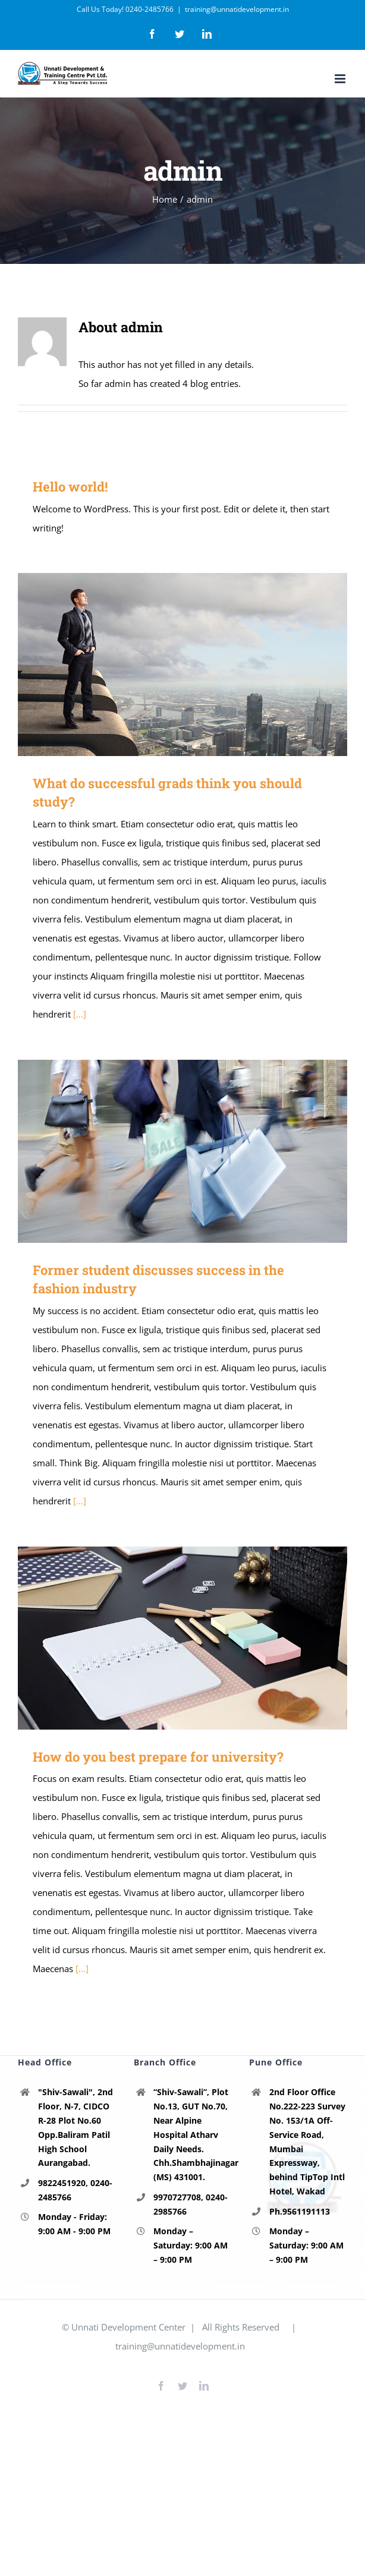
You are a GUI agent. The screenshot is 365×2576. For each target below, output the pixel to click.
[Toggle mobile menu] (341, 79)
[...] (79, 1014)
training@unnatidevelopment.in (237, 9)
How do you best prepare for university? (158, 1756)
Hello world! (70, 486)
